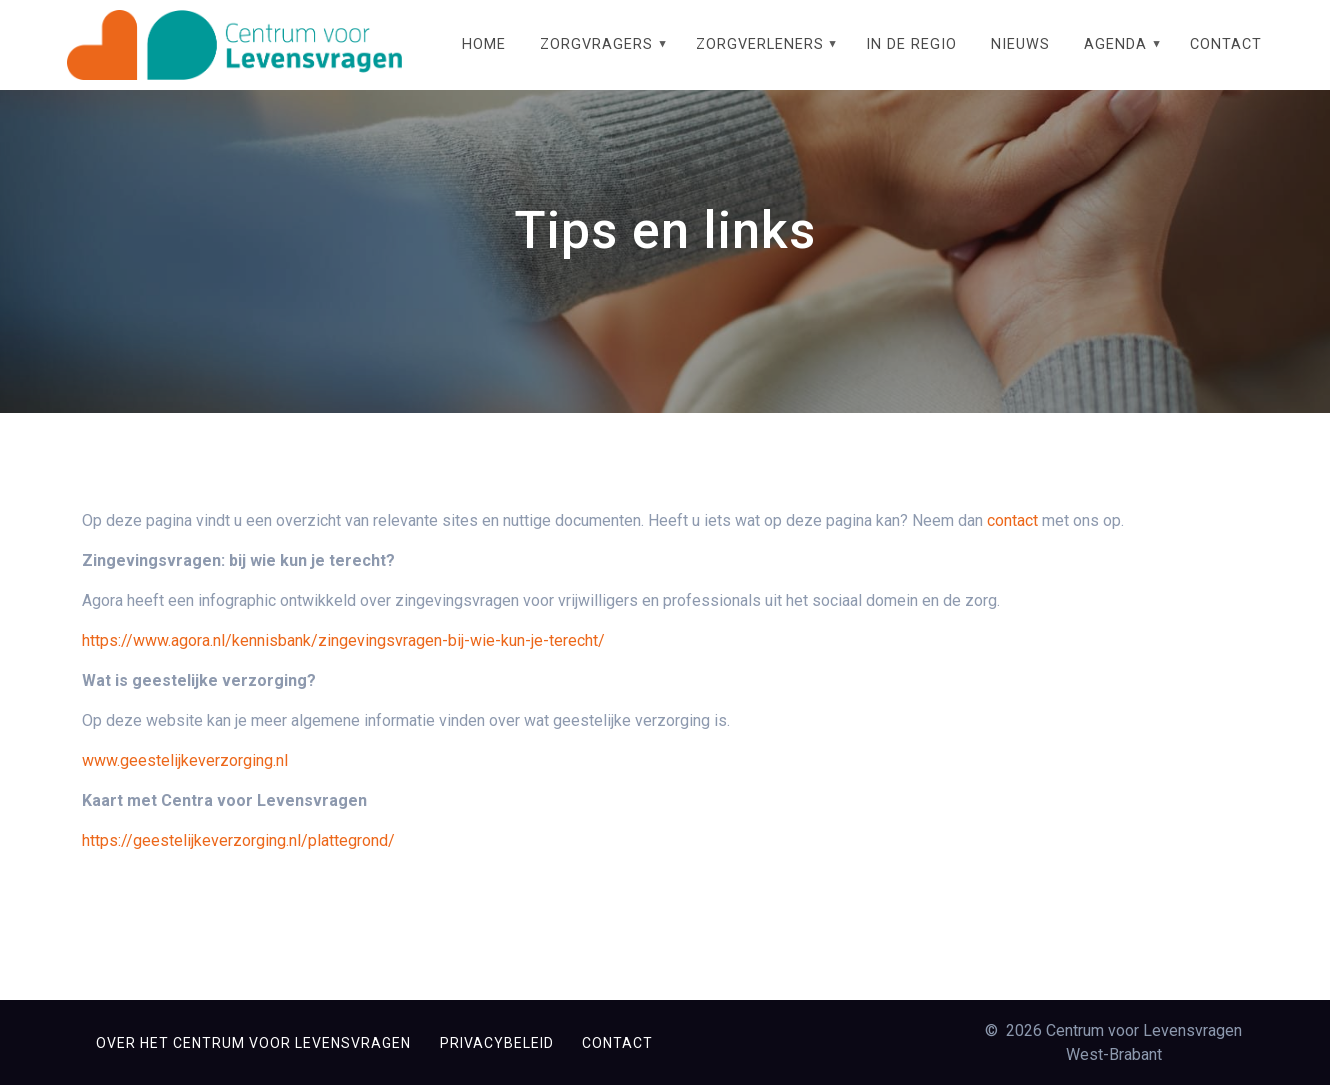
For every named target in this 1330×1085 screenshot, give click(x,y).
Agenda (1115, 44)
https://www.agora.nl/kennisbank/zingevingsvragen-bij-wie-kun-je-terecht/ (343, 661)
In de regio (911, 44)
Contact (1226, 44)
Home (484, 44)
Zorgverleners (760, 44)
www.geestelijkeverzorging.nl (185, 781)
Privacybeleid (497, 1043)
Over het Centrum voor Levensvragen (253, 1043)
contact (1012, 541)
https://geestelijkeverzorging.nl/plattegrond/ (238, 861)
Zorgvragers (596, 44)
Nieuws (1020, 44)
